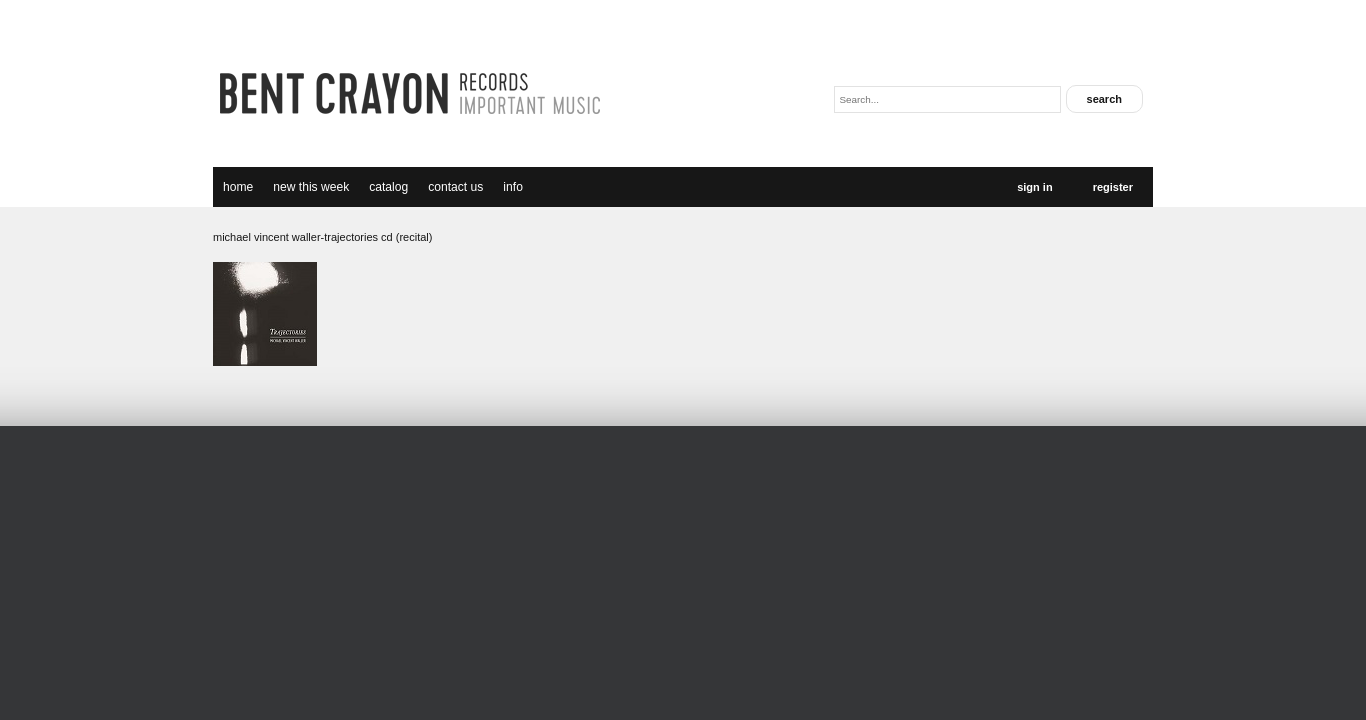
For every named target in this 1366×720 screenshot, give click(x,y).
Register (1113, 187)
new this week (311, 187)
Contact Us (455, 187)
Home (238, 187)
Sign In (1034, 187)
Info (513, 187)
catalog (388, 187)
